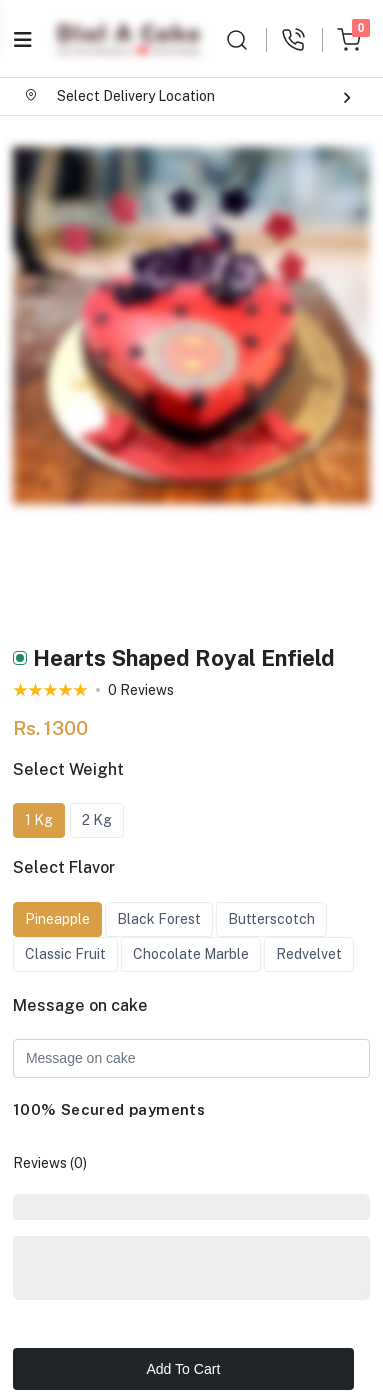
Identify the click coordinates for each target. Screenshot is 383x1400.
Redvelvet (309, 954)
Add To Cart (183, 1369)
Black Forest (159, 919)
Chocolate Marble (191, 954)
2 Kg (97, 820)
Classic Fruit (65, 954)
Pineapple (57, 919)
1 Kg (39, 820)
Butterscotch (271, 919)
